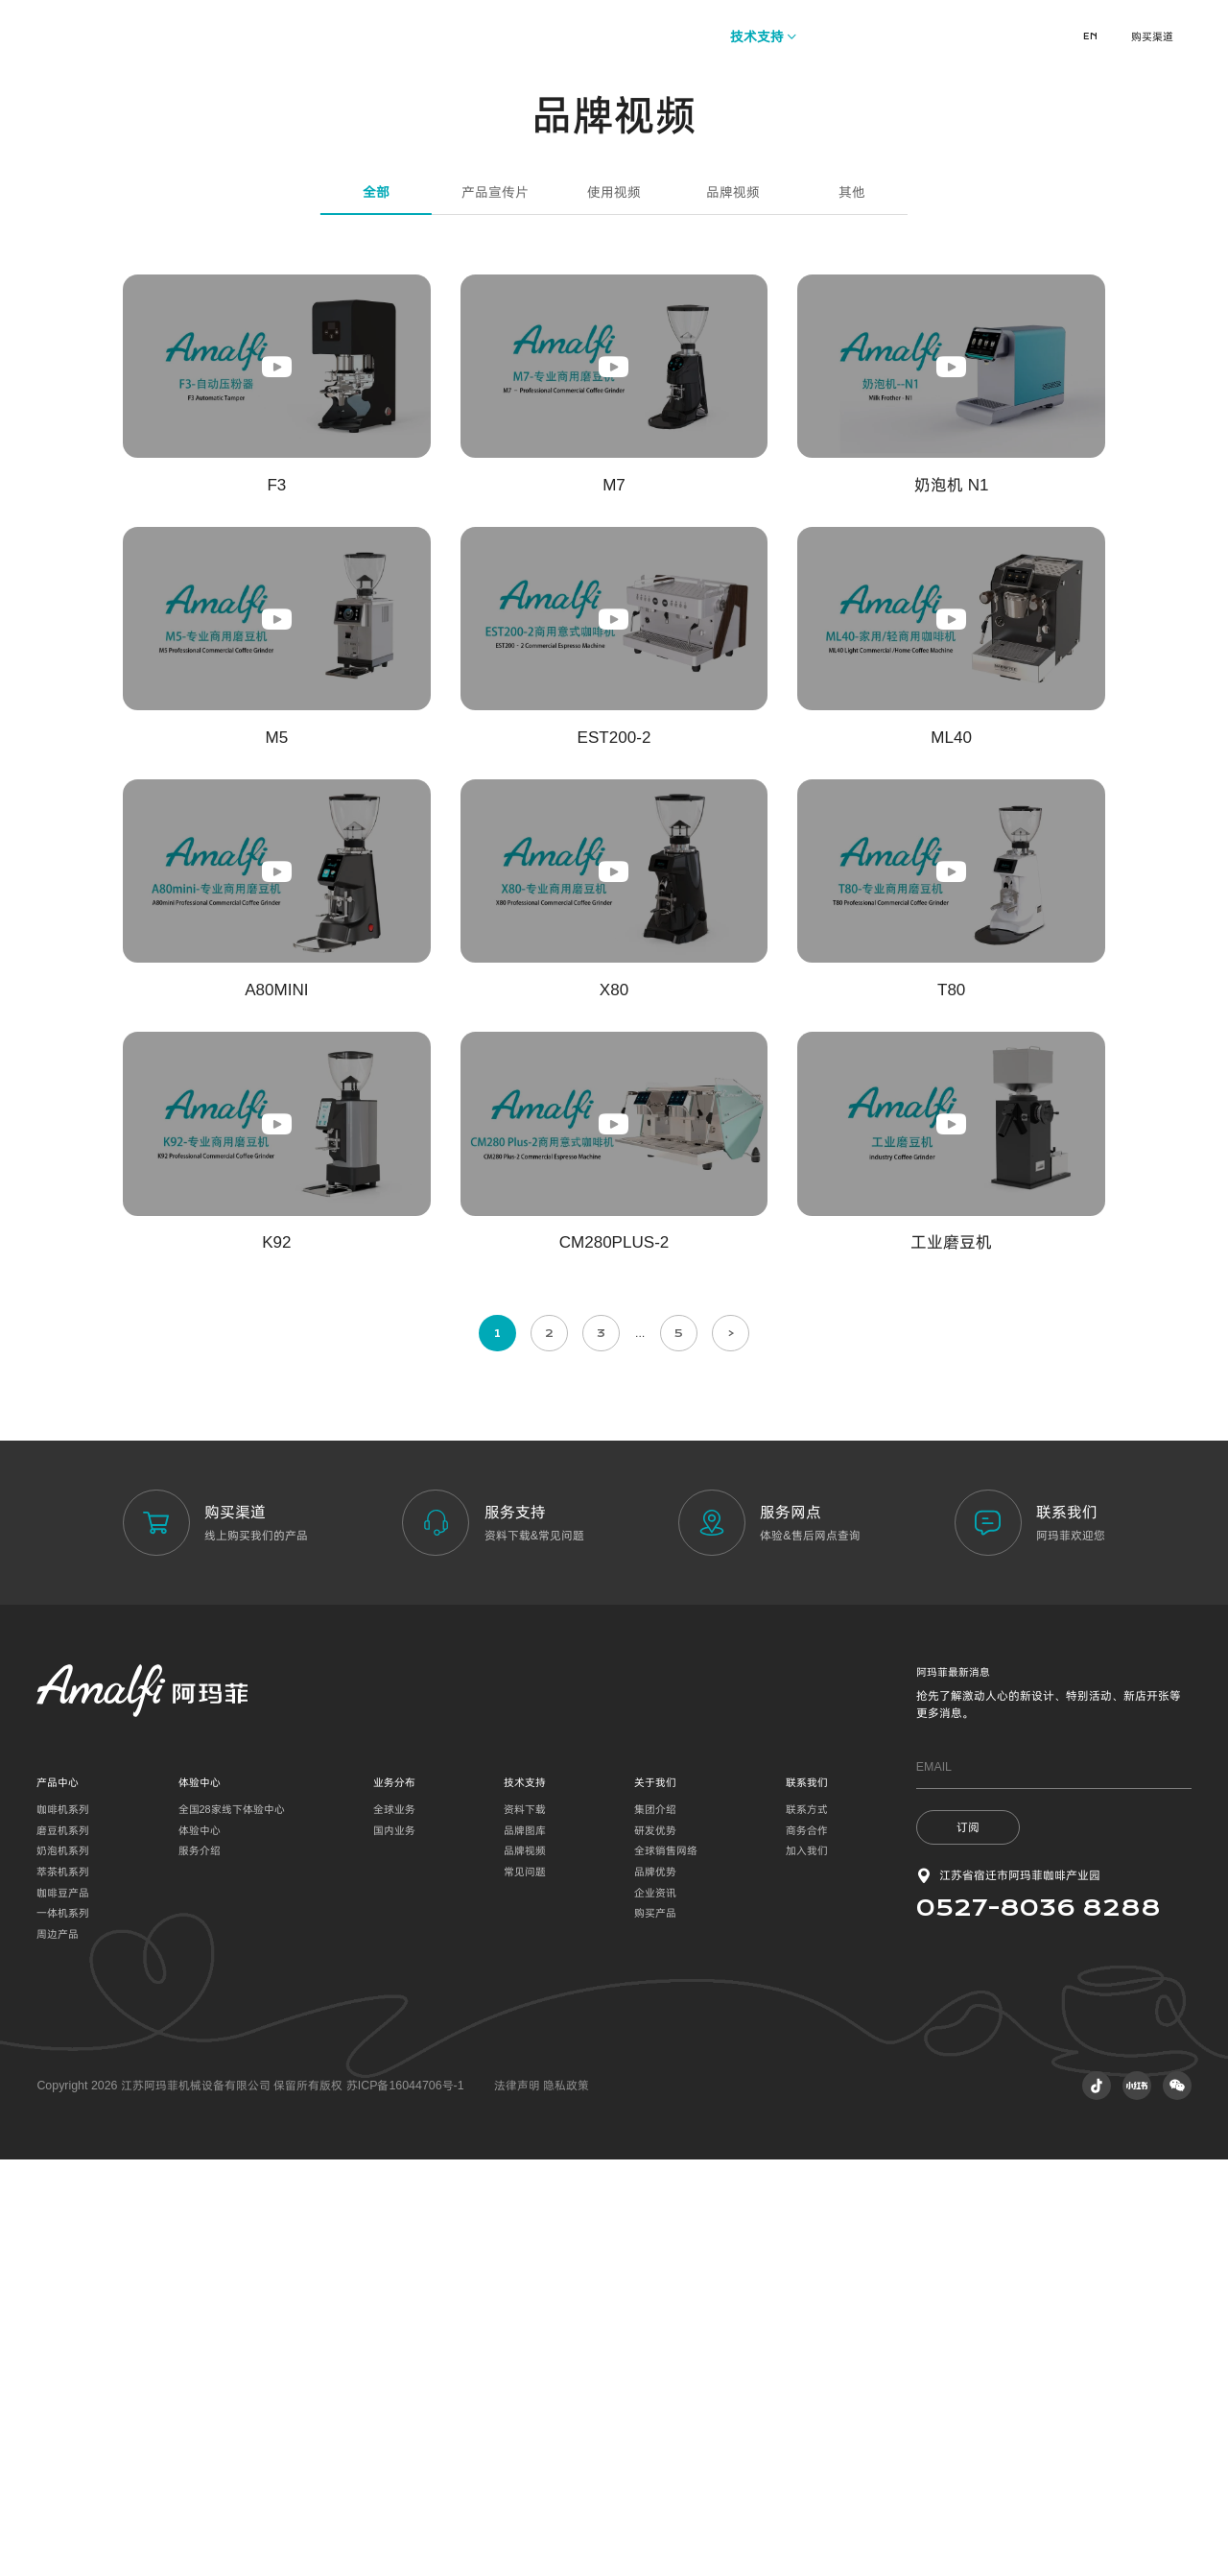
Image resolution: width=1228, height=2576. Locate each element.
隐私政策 (566, 2501)
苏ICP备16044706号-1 (405, 2501)
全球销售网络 (665, 2267)
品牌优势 (655, 2287)
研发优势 (655, 2246)
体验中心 (199, 2246)
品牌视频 (733, 607)
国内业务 (394, 2246)
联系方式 (807, 2224)
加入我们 (807, 2267)
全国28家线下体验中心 (231, 2224)
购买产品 (655, 2329)
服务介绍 (199, 2267)
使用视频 (614, 607)
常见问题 (525, 2287)
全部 (376, 607)
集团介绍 (655, 2224)
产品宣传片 (495, 607)
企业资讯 (655, 2308)
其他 (851, 607)
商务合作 (807, 2246)
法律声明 (518, 2501)
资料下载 (525, 2224)
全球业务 (394, 2224)
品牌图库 (525, 2246)
